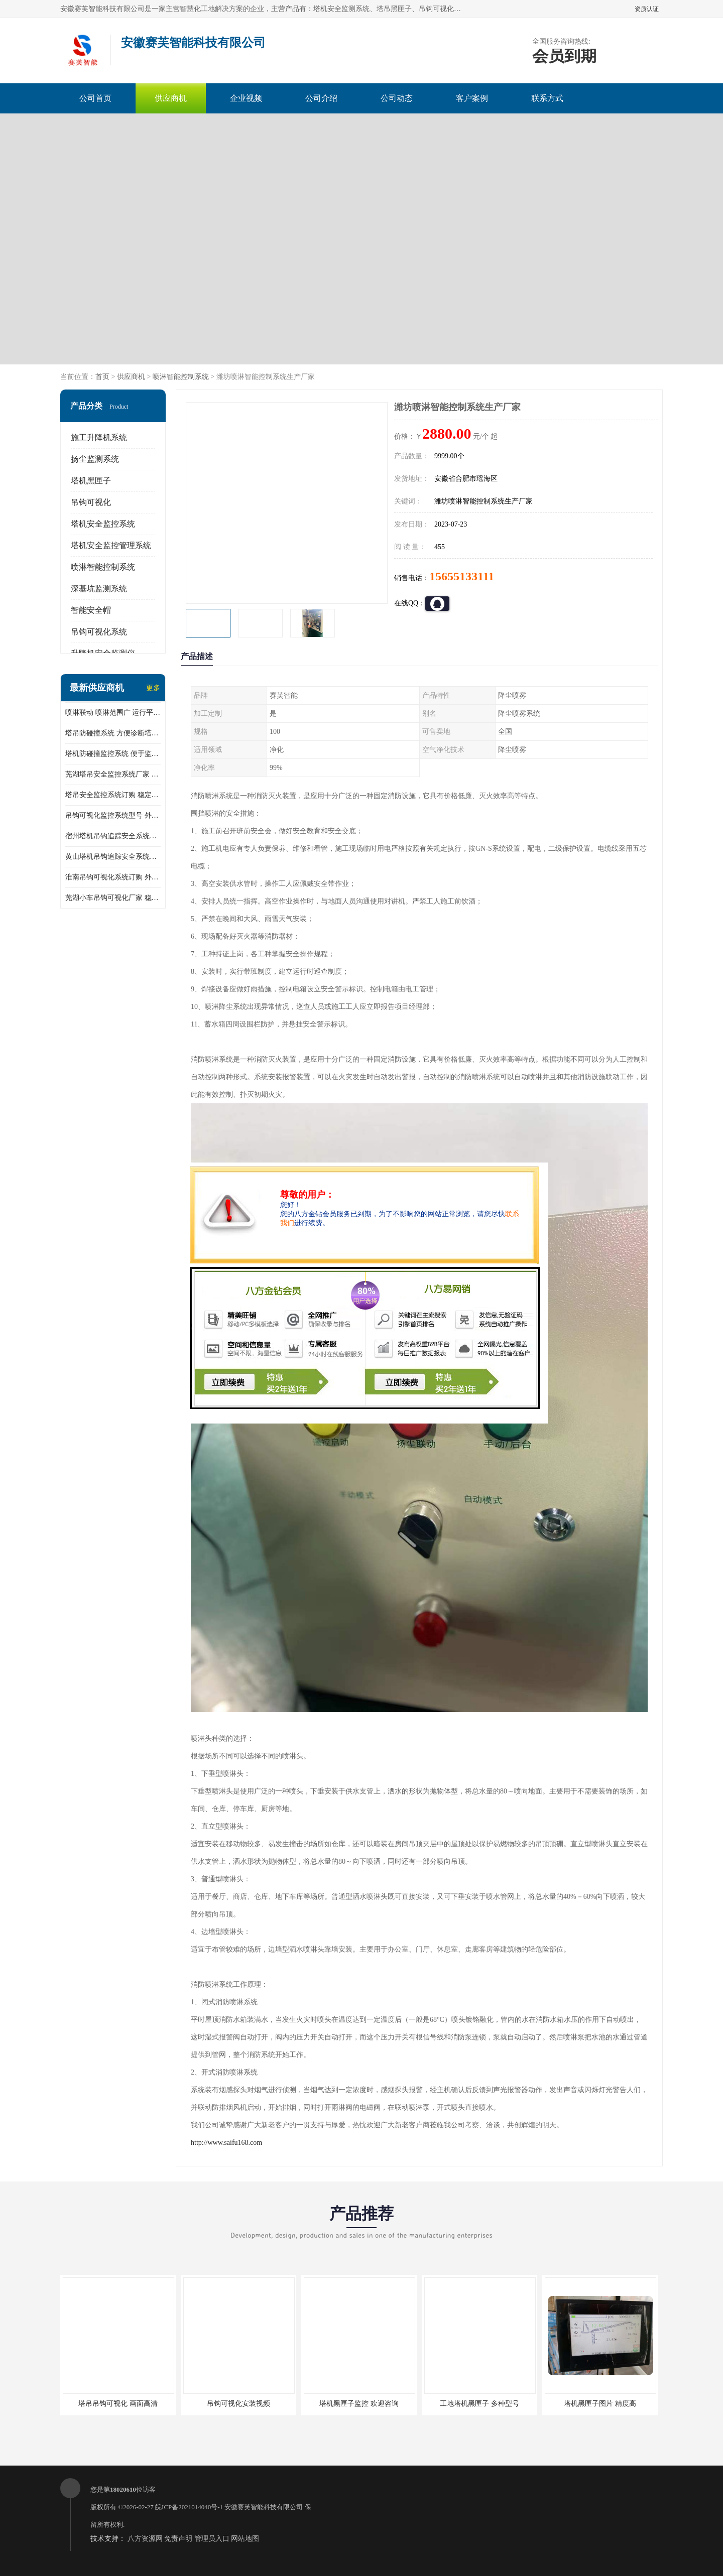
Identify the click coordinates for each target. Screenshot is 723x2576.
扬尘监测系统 (95, 459)
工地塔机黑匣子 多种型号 (479, 2403)
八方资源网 (145, 2538)
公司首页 (95, 98)
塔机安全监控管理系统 (111, 545)
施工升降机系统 (99, 437)
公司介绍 (321, 98)
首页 (102, 376)
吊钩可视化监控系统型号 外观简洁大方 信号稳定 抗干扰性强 (113, 815)
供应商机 (171, 98)
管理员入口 (211, 2538)
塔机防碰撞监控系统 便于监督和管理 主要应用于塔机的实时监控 (113, 753)
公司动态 (397, 98)
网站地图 (245, 2538)
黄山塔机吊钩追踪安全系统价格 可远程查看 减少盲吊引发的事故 (113, 856)
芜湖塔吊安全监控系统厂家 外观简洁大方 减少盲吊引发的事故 (113, 774)
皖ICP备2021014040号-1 (189, 2507)
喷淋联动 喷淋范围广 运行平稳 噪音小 (113, 712)
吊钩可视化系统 (99, 631)
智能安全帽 (91, 610)
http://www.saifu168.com (226, 2142)
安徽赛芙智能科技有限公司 (263, 2507)
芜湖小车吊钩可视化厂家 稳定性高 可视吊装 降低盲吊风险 (113, 897)
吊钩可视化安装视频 (238, 2403)
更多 (153, 688)
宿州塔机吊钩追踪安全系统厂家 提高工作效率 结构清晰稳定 (113, 836)
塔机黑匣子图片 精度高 (600, 2403)
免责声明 (178, 2538)
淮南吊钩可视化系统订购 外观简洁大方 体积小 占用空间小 (113, 877)
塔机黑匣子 (91, 480)
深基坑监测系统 (99, 588)
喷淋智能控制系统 (181, 376)
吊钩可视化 (91, 502)
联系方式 (547, 98)
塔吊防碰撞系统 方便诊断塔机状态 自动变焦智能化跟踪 (113, 733)
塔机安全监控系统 (103, 524)
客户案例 (472, 98)
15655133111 (461, 576)
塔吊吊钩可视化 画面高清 (118, 2403)
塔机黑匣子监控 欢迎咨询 (359, 2403)
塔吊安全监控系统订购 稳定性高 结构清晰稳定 (113, 795)
